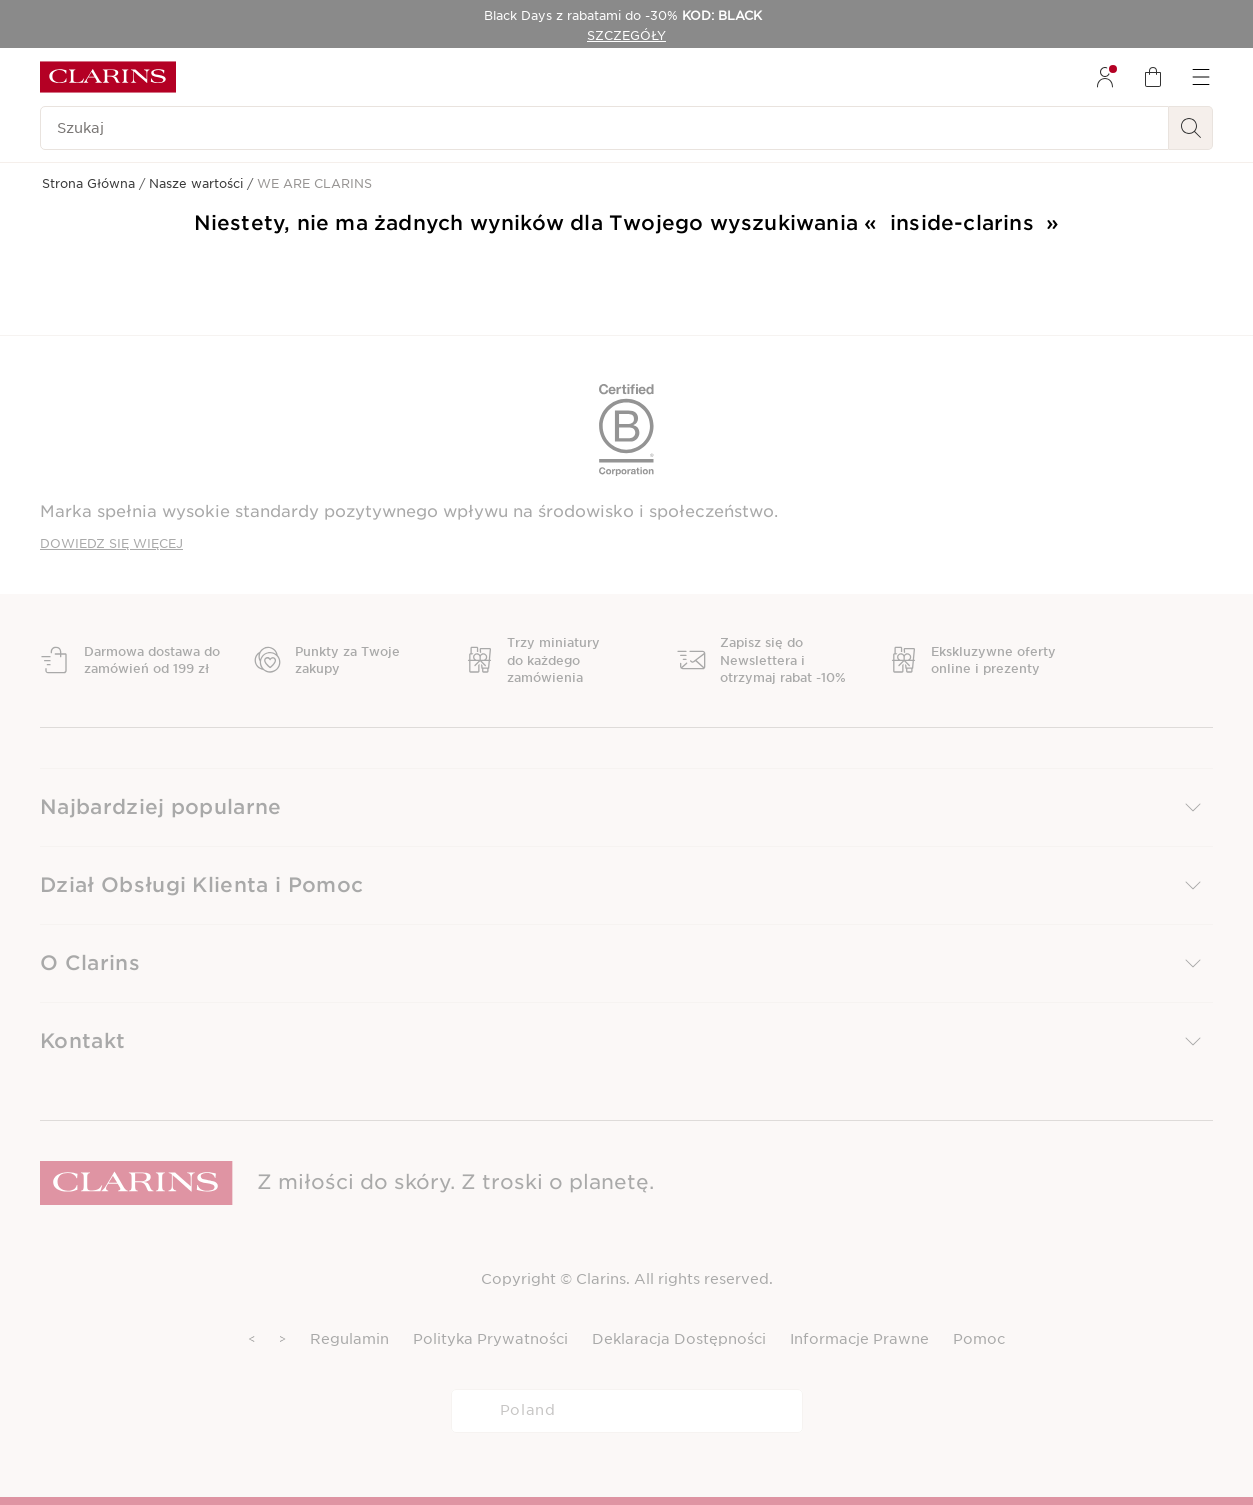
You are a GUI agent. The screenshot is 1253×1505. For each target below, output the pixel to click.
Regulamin (349, 1339)
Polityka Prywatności (490, 1339)
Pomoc (979, 1339)
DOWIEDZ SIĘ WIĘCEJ (111, 543)
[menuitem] (1105, 77)
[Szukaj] (604, 128)
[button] (626, 807)
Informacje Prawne (859, 1339)
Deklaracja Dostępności (679, 1339)
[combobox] (627, 1411)
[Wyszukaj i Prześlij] (1191, 128)
